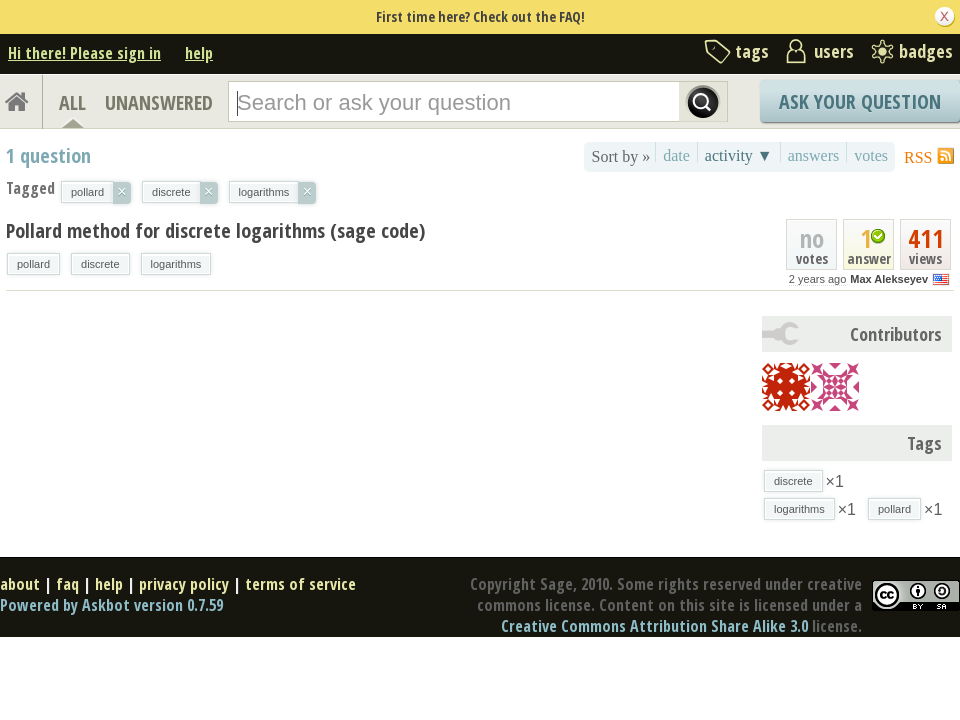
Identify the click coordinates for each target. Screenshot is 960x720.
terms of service (300, 584)
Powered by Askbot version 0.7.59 (111, 605)
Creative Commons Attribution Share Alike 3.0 (654, 626)
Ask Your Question (860, 101)
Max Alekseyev (889, 279)
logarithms (176, 264)
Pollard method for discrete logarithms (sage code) (215, 230)
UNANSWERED (159, 102)
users (834, 51)
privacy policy (184, 584)
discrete (100, 264)
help (199, 53)
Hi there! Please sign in (84, 53)
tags (752, 51)
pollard (33, 264)
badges (926, 51)
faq (67, 584)
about (20, 584)
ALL (72, 102)
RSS (918, 157)
